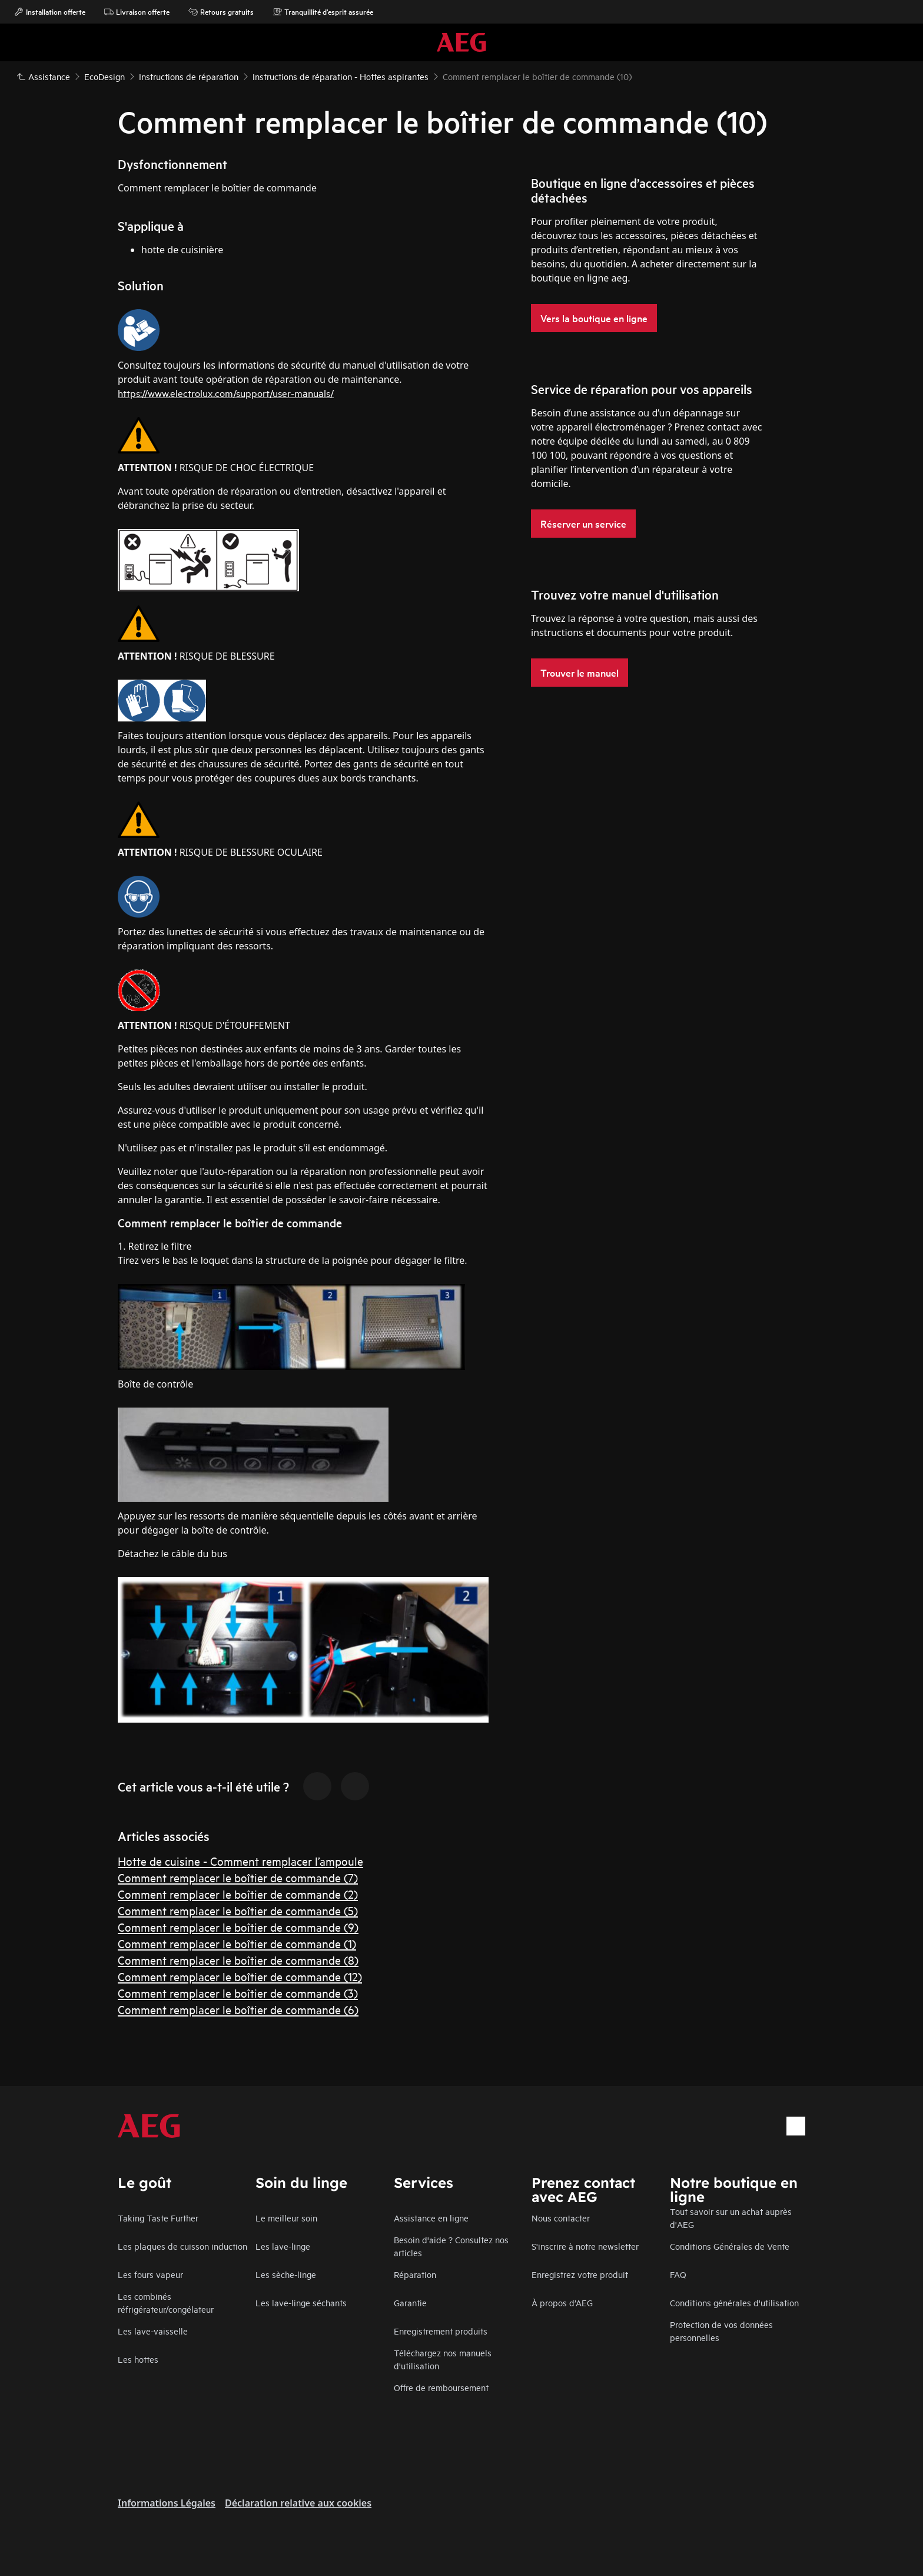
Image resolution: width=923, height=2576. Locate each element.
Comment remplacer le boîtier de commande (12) (240, 1976)
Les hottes (138, 2359)
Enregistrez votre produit (580, 2274)
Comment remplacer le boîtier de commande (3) (238, 1992)
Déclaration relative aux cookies (298, 2502)
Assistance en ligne (431, 2217)
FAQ (678, 2274)
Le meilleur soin (286, 2217)
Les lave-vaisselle (153, 2330)
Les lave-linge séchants (301, 2302)
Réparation (415, 2274)
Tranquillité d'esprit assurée (323, 11)
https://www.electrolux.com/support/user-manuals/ (226, 392)
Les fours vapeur (150, 2274)
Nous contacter (561, 2217)
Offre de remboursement (441, 2387)
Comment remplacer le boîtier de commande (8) (238, 1959)
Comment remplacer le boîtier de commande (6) (238, 2009)
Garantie (410, 2302)
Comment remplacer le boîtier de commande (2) (238, 1893)
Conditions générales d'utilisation (734, 2302)
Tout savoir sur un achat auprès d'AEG (731, 2218)
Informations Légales (166, 2502)
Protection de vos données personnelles (721, 2331)
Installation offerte (49, 11)
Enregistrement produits (440, 2330)
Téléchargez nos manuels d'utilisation (443, 2359)
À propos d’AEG (562, 2302)
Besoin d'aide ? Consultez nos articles (451, 2246)
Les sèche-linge (285, 2274)
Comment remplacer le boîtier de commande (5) (238, 1910)
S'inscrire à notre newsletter (585, 2245)
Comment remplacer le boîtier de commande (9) (238, 1926)
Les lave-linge (282, 2245)
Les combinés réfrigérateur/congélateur (166, 2302)
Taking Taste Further (158, 2217)
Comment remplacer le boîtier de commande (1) (237, 1943)
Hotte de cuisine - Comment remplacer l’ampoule (240, 1860)
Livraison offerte (137, 11)
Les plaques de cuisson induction (182, 2245)
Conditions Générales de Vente (729, 2245)
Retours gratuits (221, 11)
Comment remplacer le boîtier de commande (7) (238, 1877)
